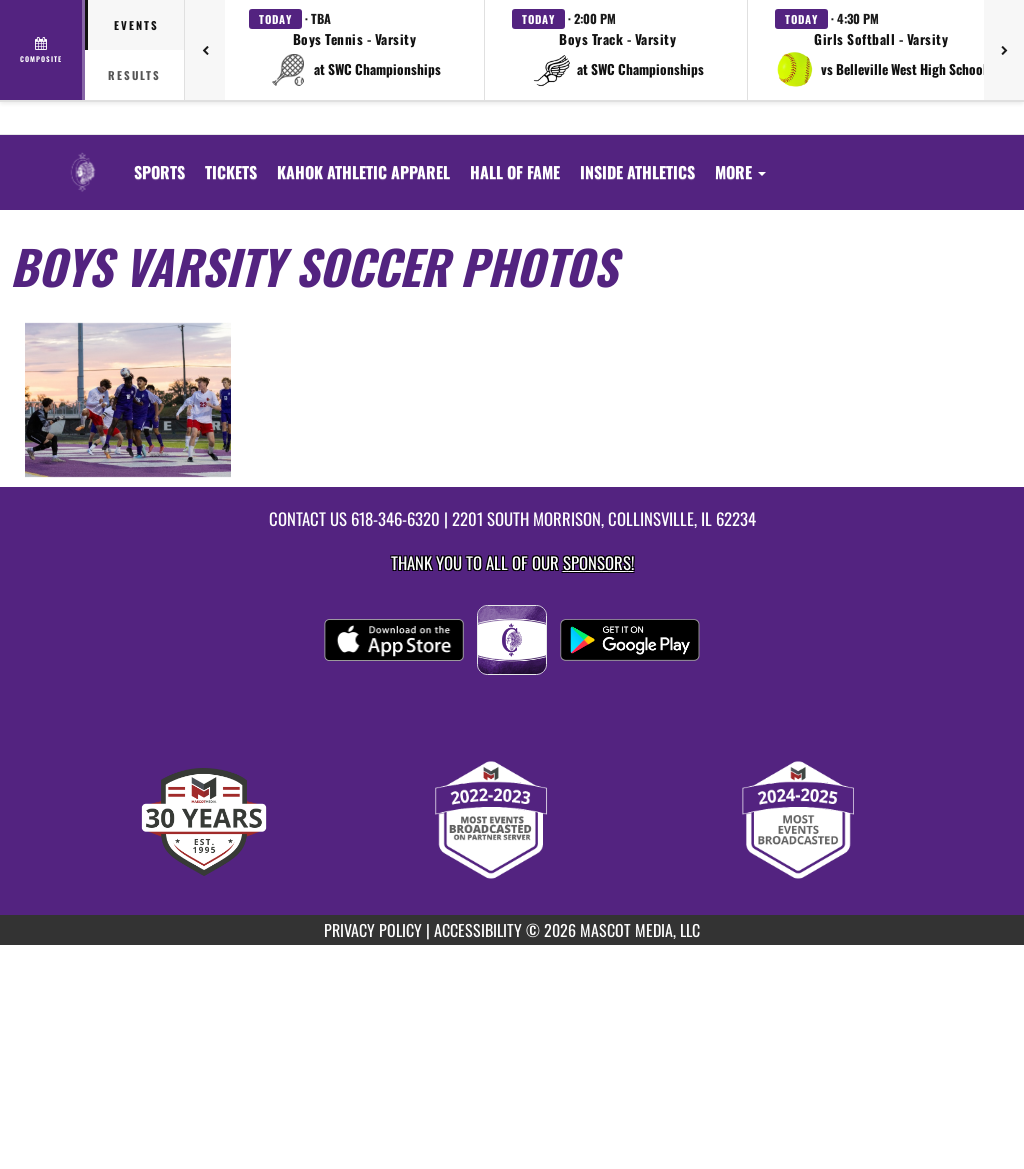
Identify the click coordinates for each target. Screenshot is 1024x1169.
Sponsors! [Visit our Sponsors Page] (598, 562)
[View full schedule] (42, 50)
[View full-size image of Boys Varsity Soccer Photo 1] (128, 400)
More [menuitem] (740, 172)
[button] (355, 50)
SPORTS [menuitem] (159, 172)
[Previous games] (205, 50)
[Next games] (1004, 50)
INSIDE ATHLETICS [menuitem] (637, 172)
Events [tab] (136, 25)
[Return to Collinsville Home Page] (83, 160)
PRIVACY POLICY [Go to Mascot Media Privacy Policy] (373, 930)
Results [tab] (134, 75)
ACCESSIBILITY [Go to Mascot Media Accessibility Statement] (478, 930)
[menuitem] (231, 172)
